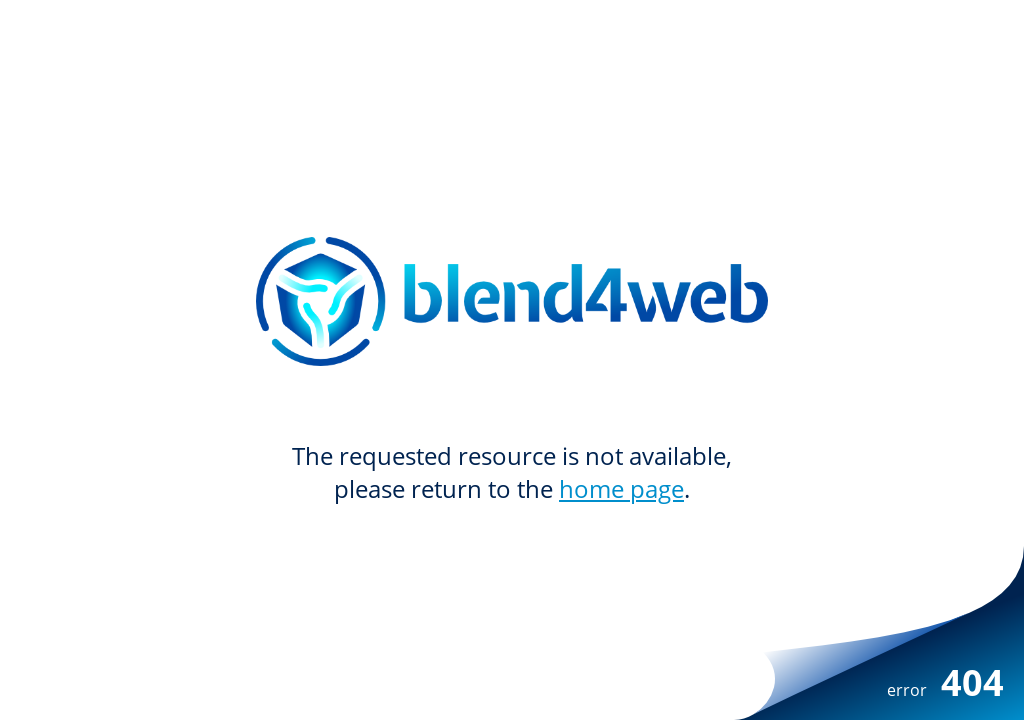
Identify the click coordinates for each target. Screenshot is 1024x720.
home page (621, 488)
